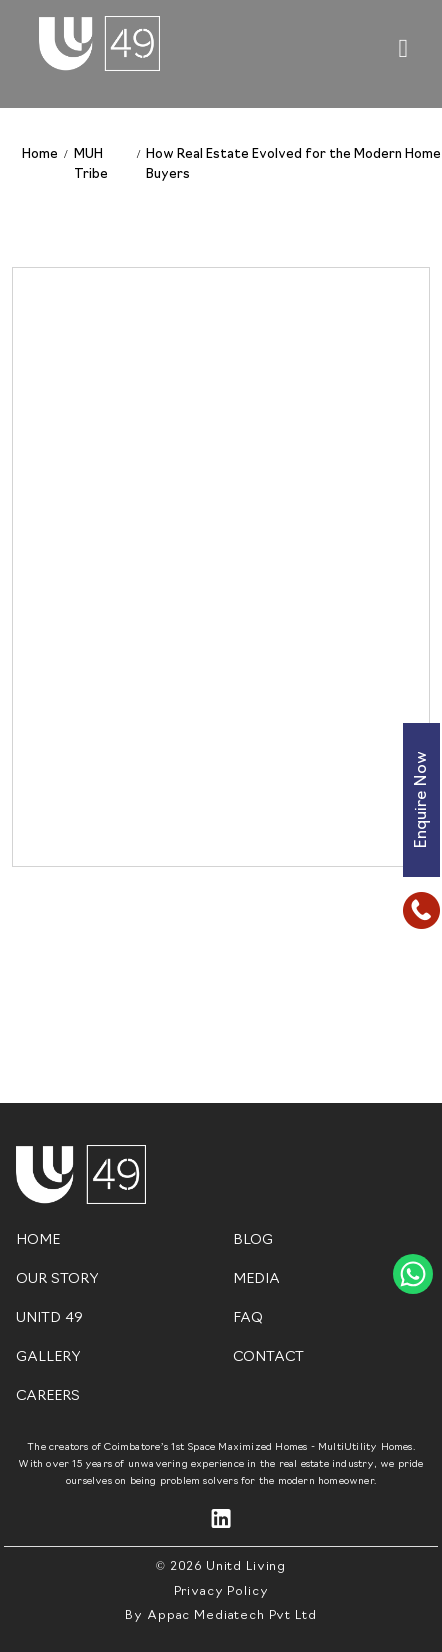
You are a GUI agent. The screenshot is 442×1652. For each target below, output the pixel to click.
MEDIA (256, 1279)
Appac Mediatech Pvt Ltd (232, 1616)
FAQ (248, 1318)
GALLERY (48, 1357)
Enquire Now (422, 800)
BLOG (253, 1240)
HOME (38, 1240)
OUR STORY (57, 1279)
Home (40, 154)
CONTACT (268, 1357)
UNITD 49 (49, 1318)
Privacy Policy (221, 1592)
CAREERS (48, 1396)
